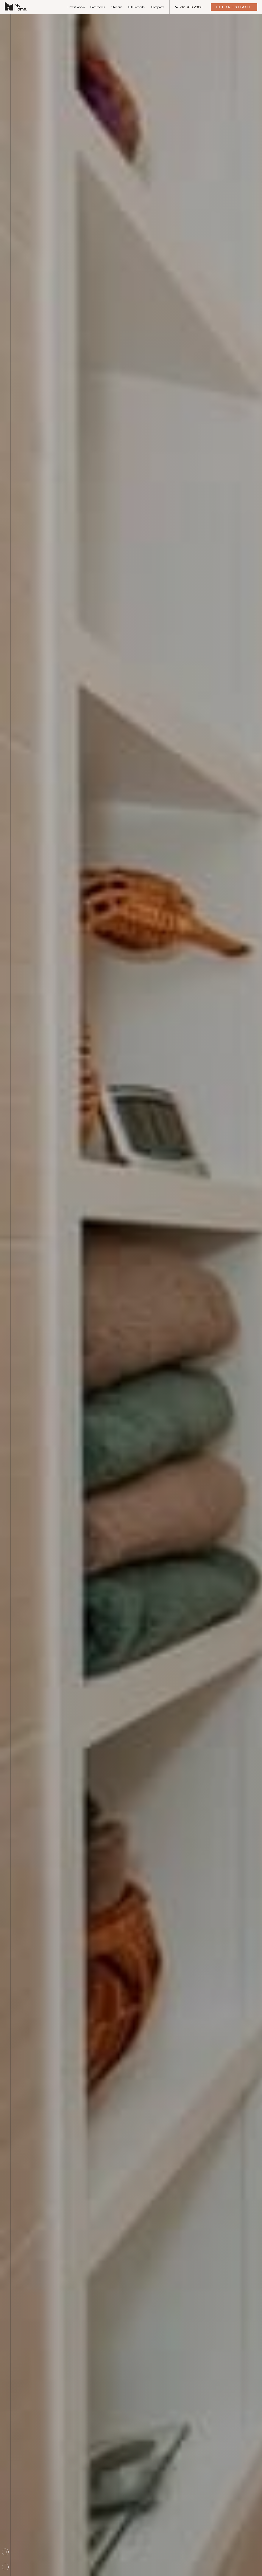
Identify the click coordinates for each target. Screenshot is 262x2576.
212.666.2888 (188, 7)
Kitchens (116, 7)
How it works (76, 7)
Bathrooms (97, 7)
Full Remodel (136, 7)
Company (157, 7)
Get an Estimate (234, 7)
